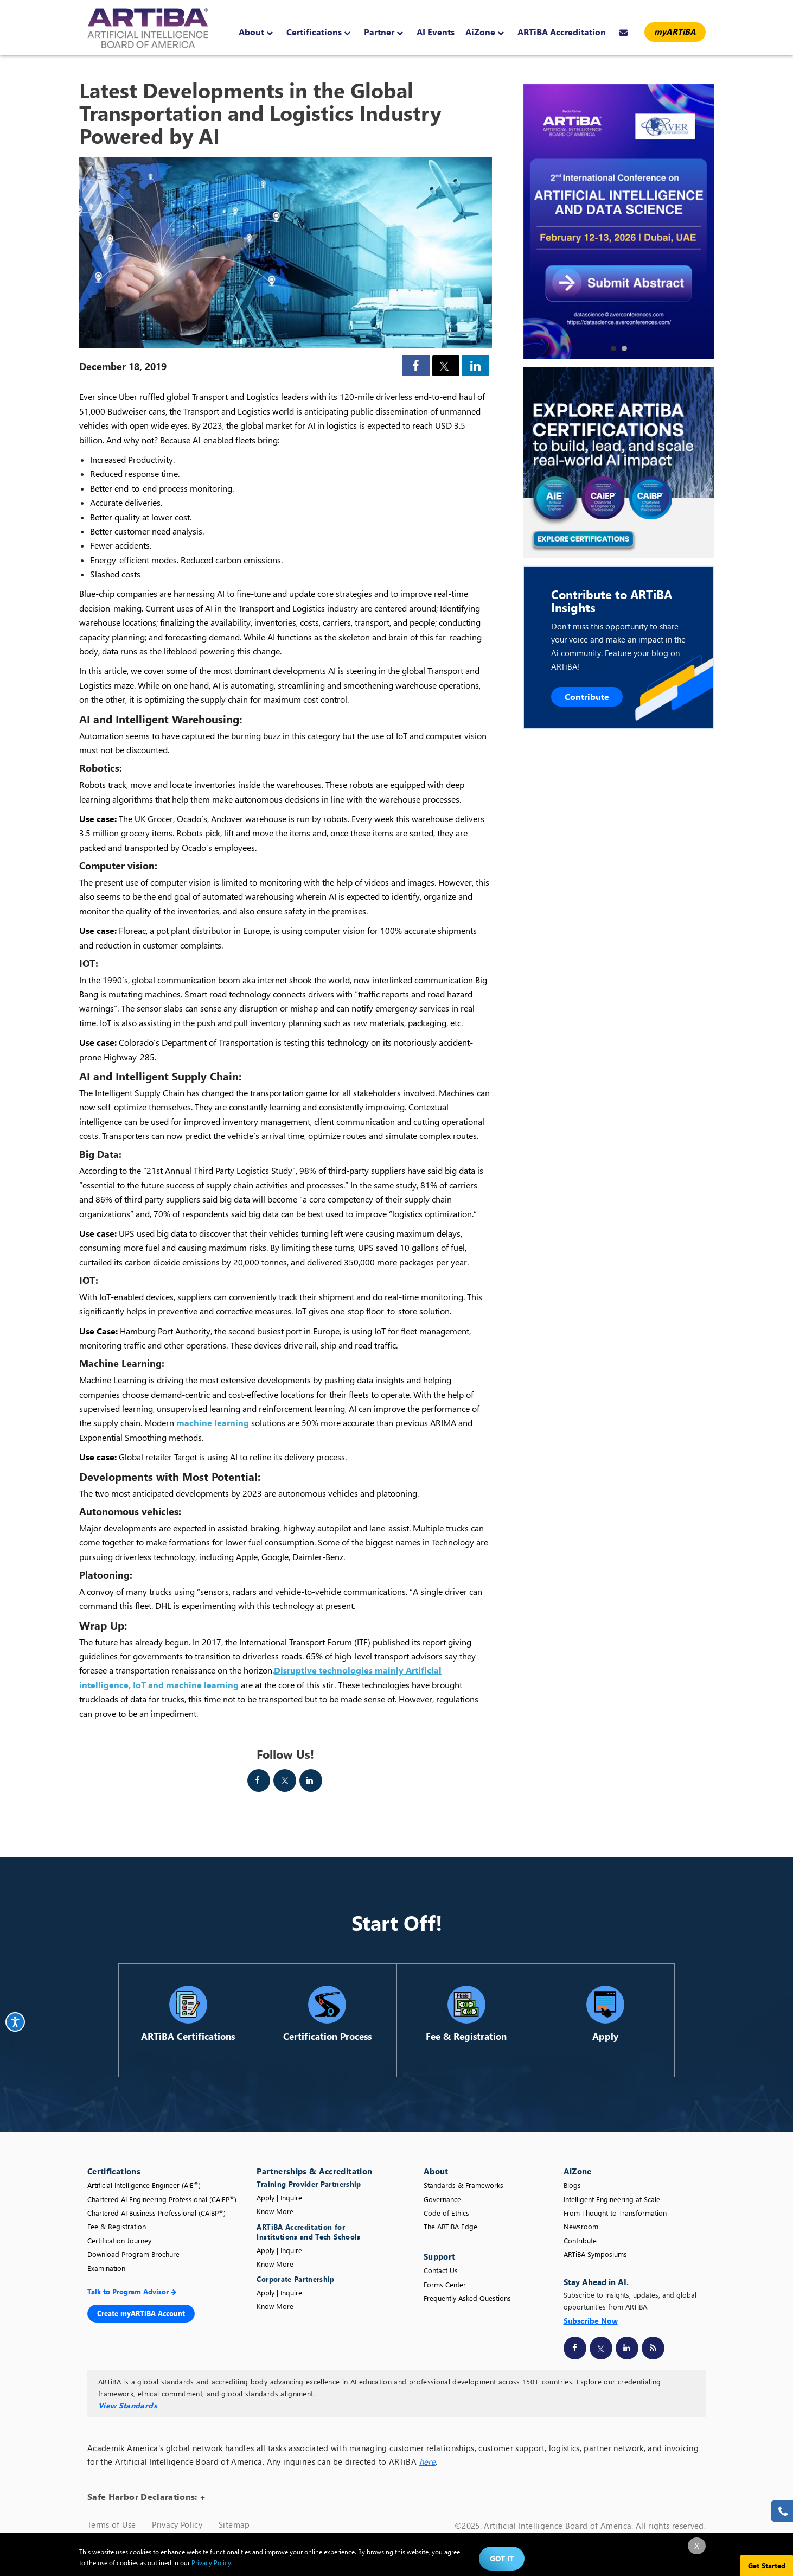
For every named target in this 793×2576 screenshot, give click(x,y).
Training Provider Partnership (310, 2184)
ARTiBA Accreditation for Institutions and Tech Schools (308, 2232)
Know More (275, 2211)
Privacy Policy (177, 2524)
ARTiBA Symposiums (595, 2254)
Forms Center (445, 2284)
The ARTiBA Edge (450, 2226)
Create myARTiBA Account (141, 2313)
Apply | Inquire (279, 2197)
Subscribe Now (591, 2321)
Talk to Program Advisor (131, 2291)
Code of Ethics (446, 2212)
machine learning (212, 1422)
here (427, 2461)
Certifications (318, 31)
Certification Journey (119, 2240)
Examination (106, 2268)
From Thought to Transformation (615, 2212)
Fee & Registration (116, 2226)
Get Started (766, 2565)
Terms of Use (111, 2524)
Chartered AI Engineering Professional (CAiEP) (161, 2199)
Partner (383, 31)
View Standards (127, 2405)
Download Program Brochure (133, 2254)
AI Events (436, 31)
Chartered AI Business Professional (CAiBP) (156, 2212)
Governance (442, 2199)
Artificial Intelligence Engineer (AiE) (144, 2185)
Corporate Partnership (295, 2279)
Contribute (587, 696)
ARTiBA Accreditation (561, 31)
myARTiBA (675, 31)
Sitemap (234, 2524)
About (256, 31)
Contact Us (441, 2270)
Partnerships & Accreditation (314, 2171)
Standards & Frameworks (463, 2185)
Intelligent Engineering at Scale (612, 2199)
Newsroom (581, 2226)
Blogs (572, 2185)
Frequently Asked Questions (467, 2298)
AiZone (484, 31)
